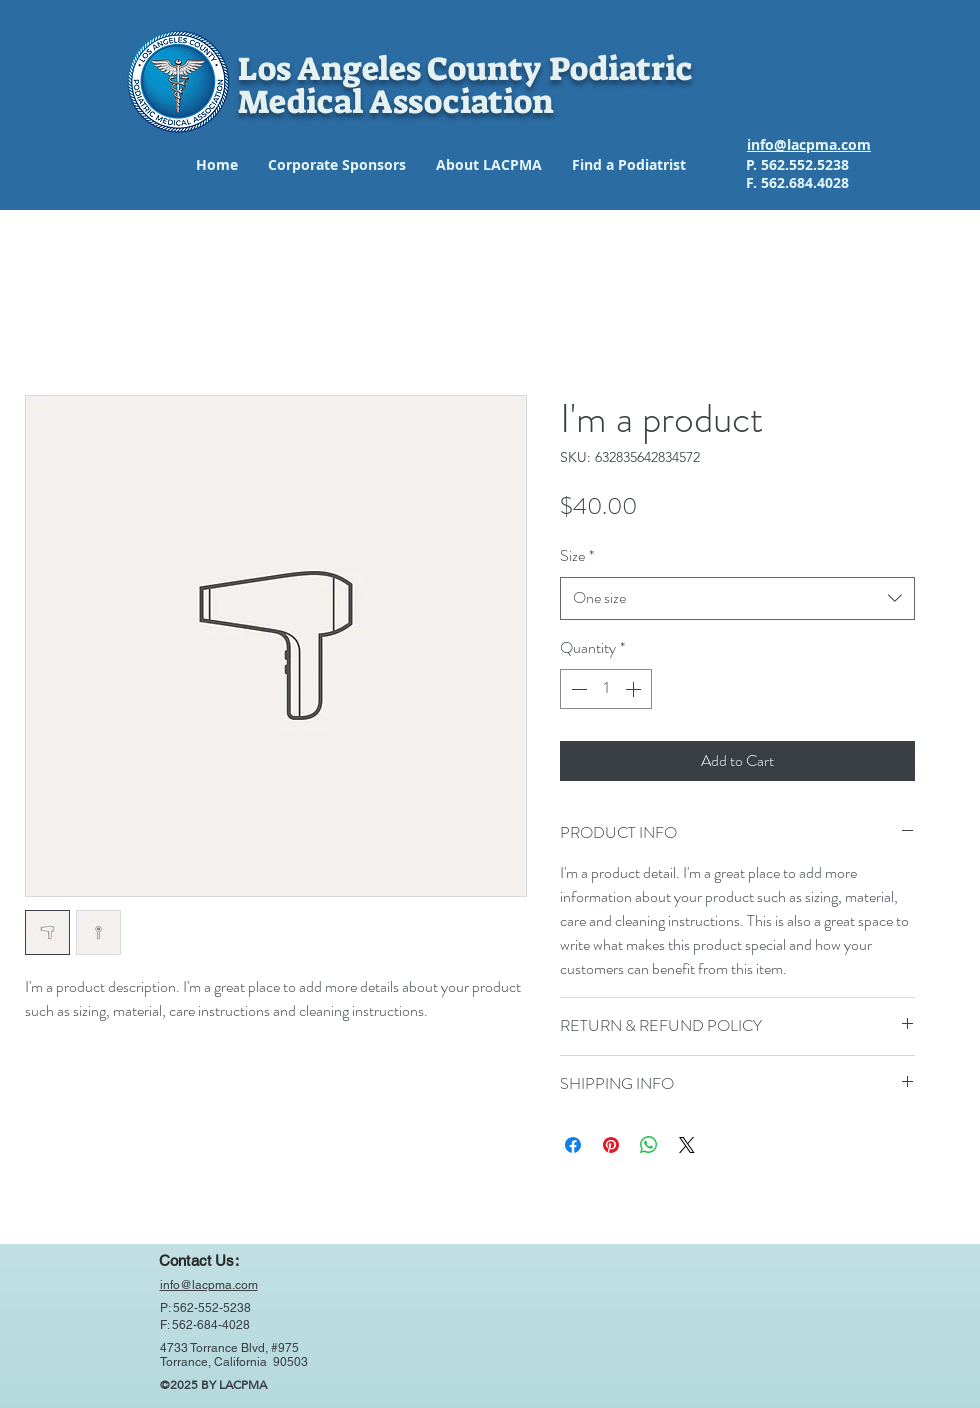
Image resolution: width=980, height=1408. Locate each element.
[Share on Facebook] (573, 1145)
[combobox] (737, 598)
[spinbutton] (606, 689)
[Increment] (635, 689)
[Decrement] (577, 689)
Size (577, 555)
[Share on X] (687, 1145)
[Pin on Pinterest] (611, 1145)
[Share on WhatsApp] (649, 1145)
